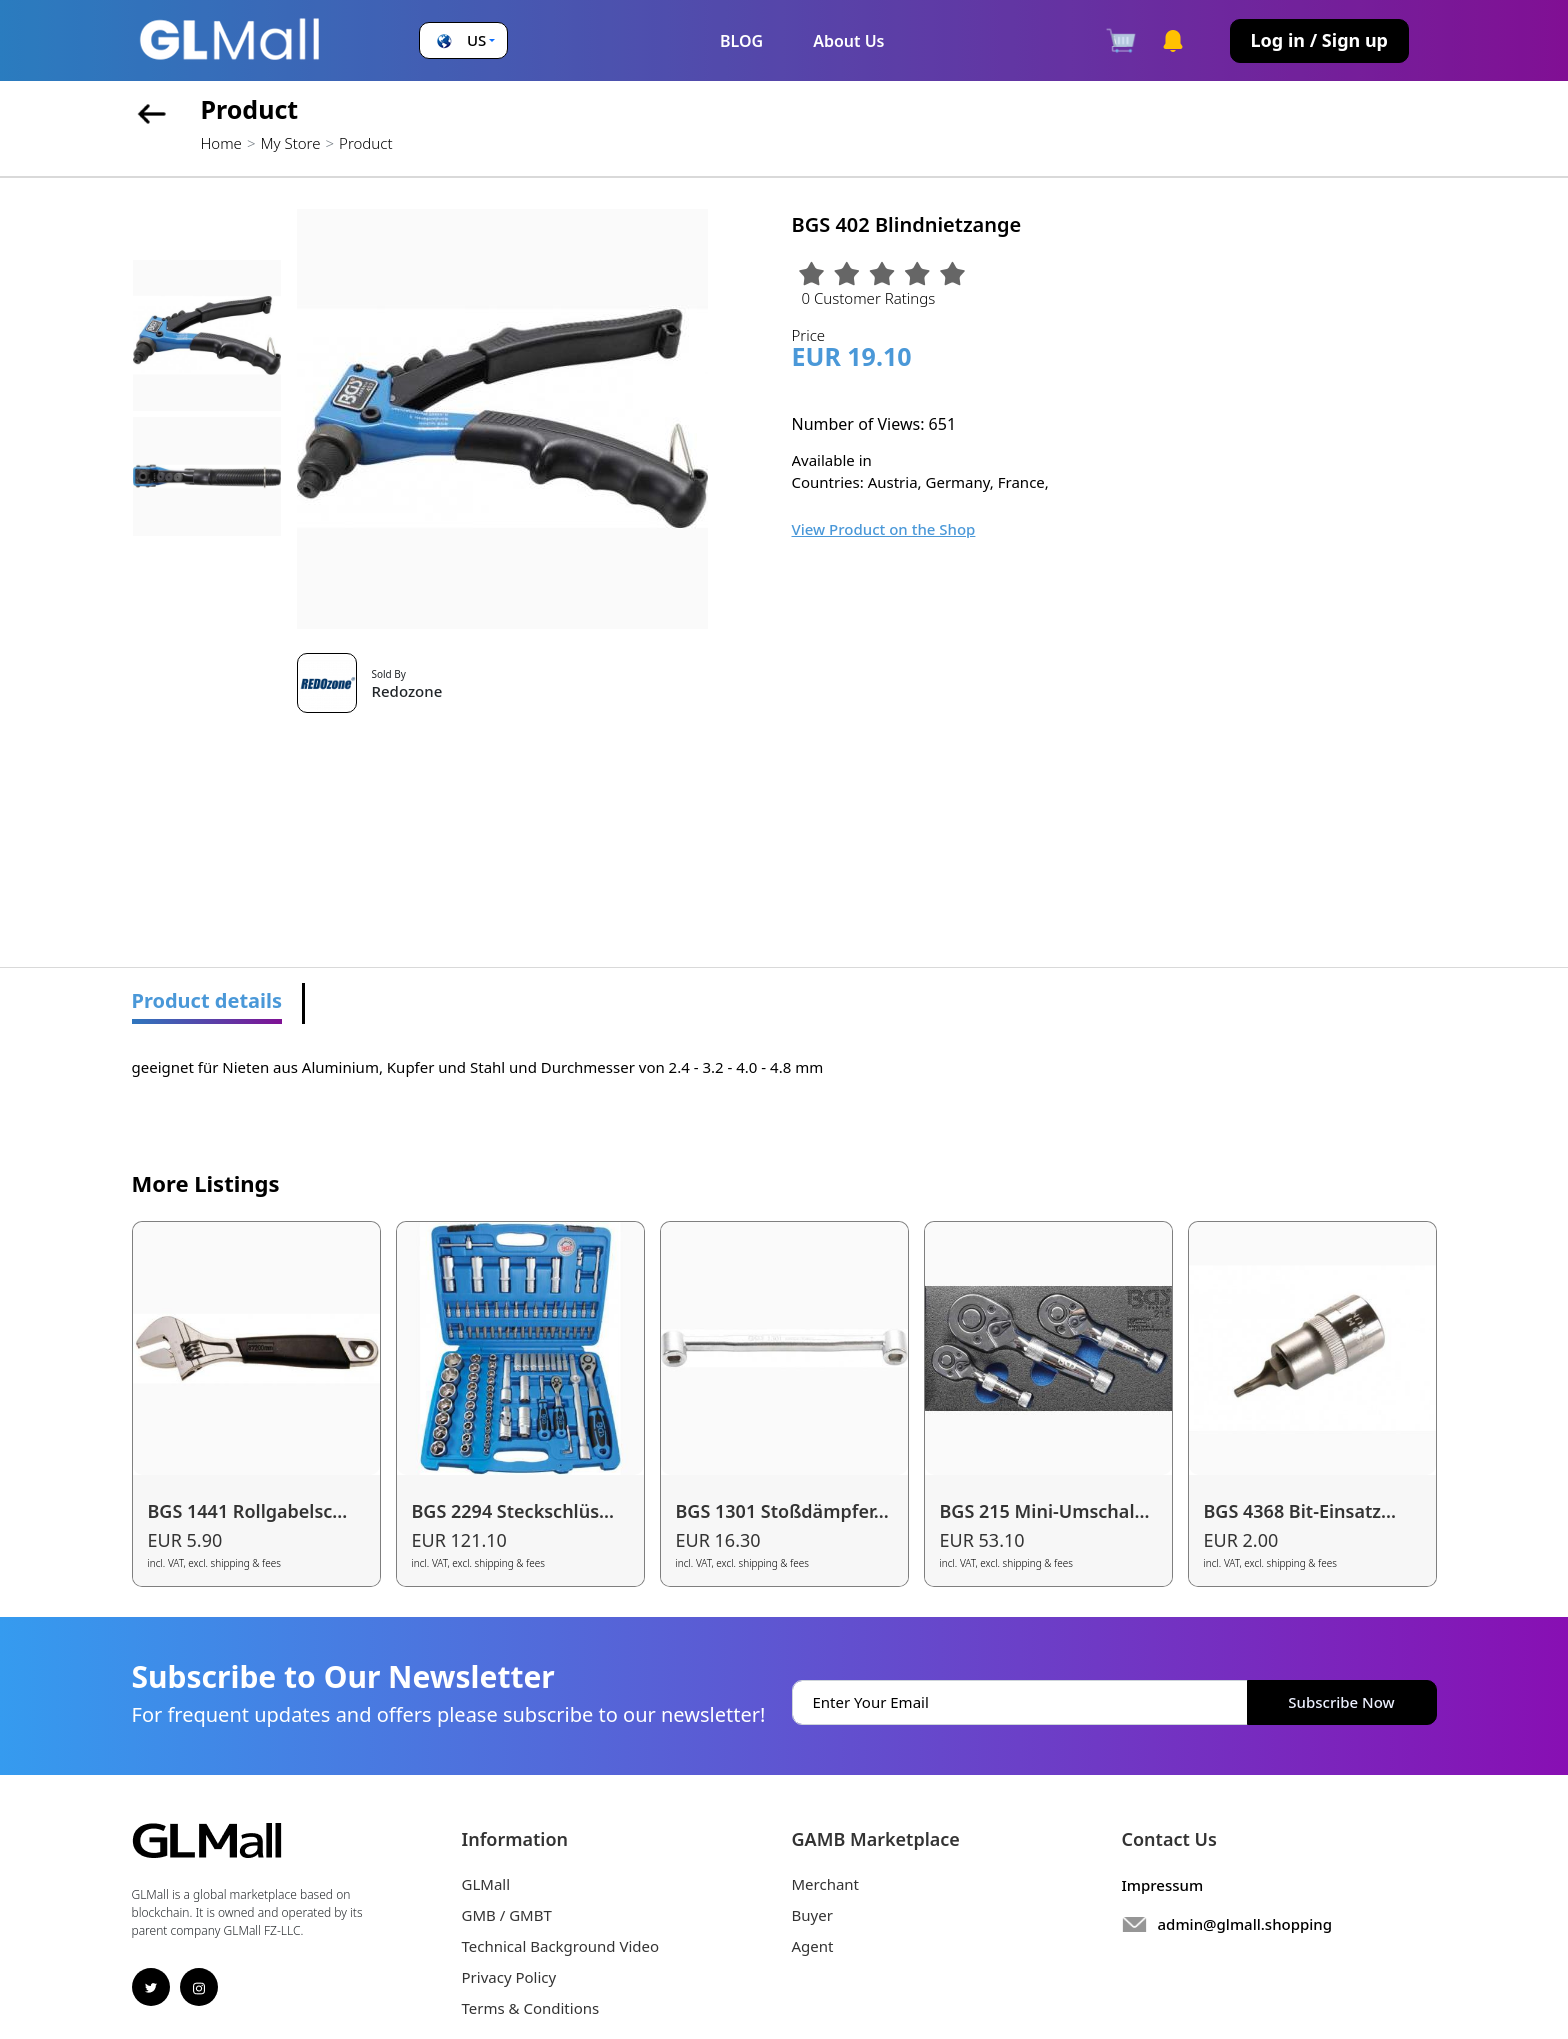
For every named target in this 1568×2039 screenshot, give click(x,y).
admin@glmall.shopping (1245, 1924)
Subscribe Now (1341, 1702)
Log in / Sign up (1319, 40)
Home (221, 143)
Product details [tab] (207, 1000)
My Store (290, 143)
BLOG (741, 41)
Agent (813, 1946)
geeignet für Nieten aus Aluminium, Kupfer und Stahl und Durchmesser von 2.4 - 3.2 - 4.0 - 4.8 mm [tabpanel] (478, 1067)
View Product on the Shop (884, 529)
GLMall (486, 1884)
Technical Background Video (561, 1946)
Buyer (812, 1915)
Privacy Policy (509, 1977)
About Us (848, 41)
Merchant (826, 1884)
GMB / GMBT (507, 1915)
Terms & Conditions (531, 2008)
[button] (463, 40)
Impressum (1163, 1885)
